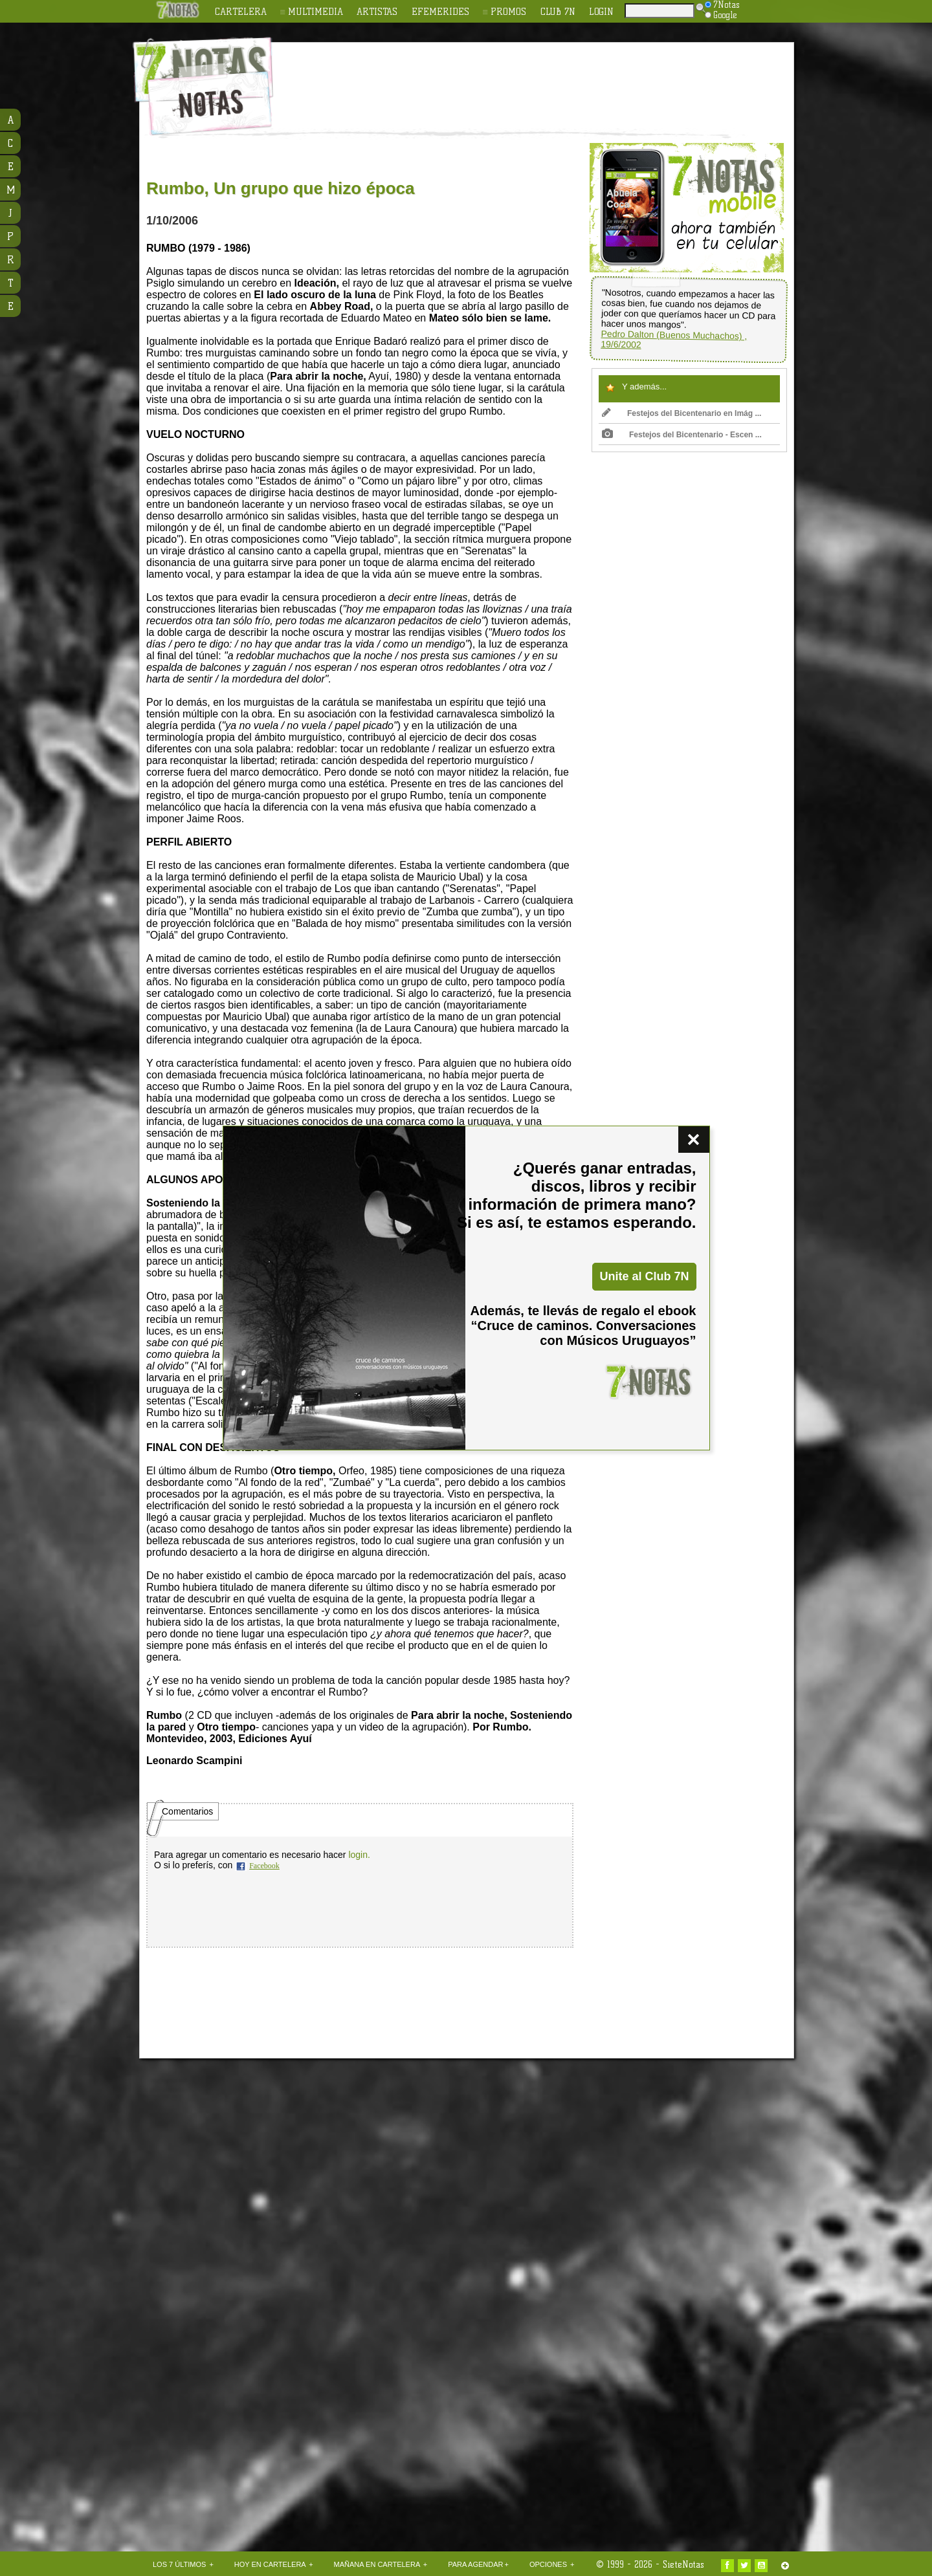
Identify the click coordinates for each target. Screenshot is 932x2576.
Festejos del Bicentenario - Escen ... (682, 434)
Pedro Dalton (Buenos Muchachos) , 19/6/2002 (674, 339)
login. (359, 1855)
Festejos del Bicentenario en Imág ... (681, 413)
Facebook (264, 1865)
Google (721, 15)
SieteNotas (683, 2564)
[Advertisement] (550, 78)
